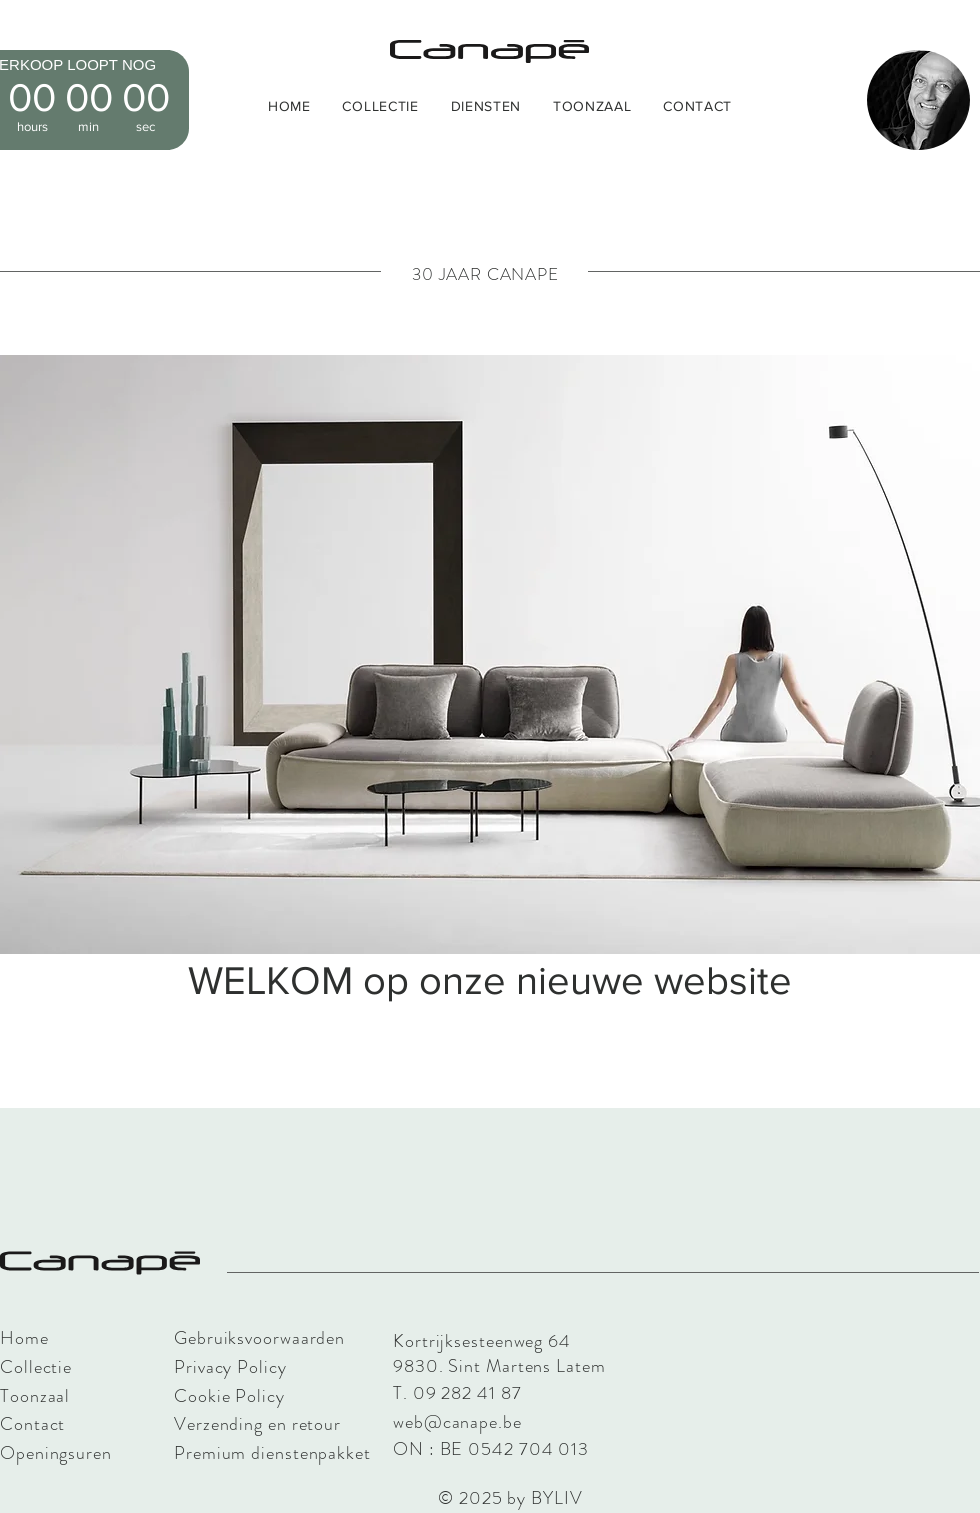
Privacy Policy (230, 1367)
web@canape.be (457, 1422)
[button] (381, 106)
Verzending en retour (257, 1424)
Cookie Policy (229, 1396)
